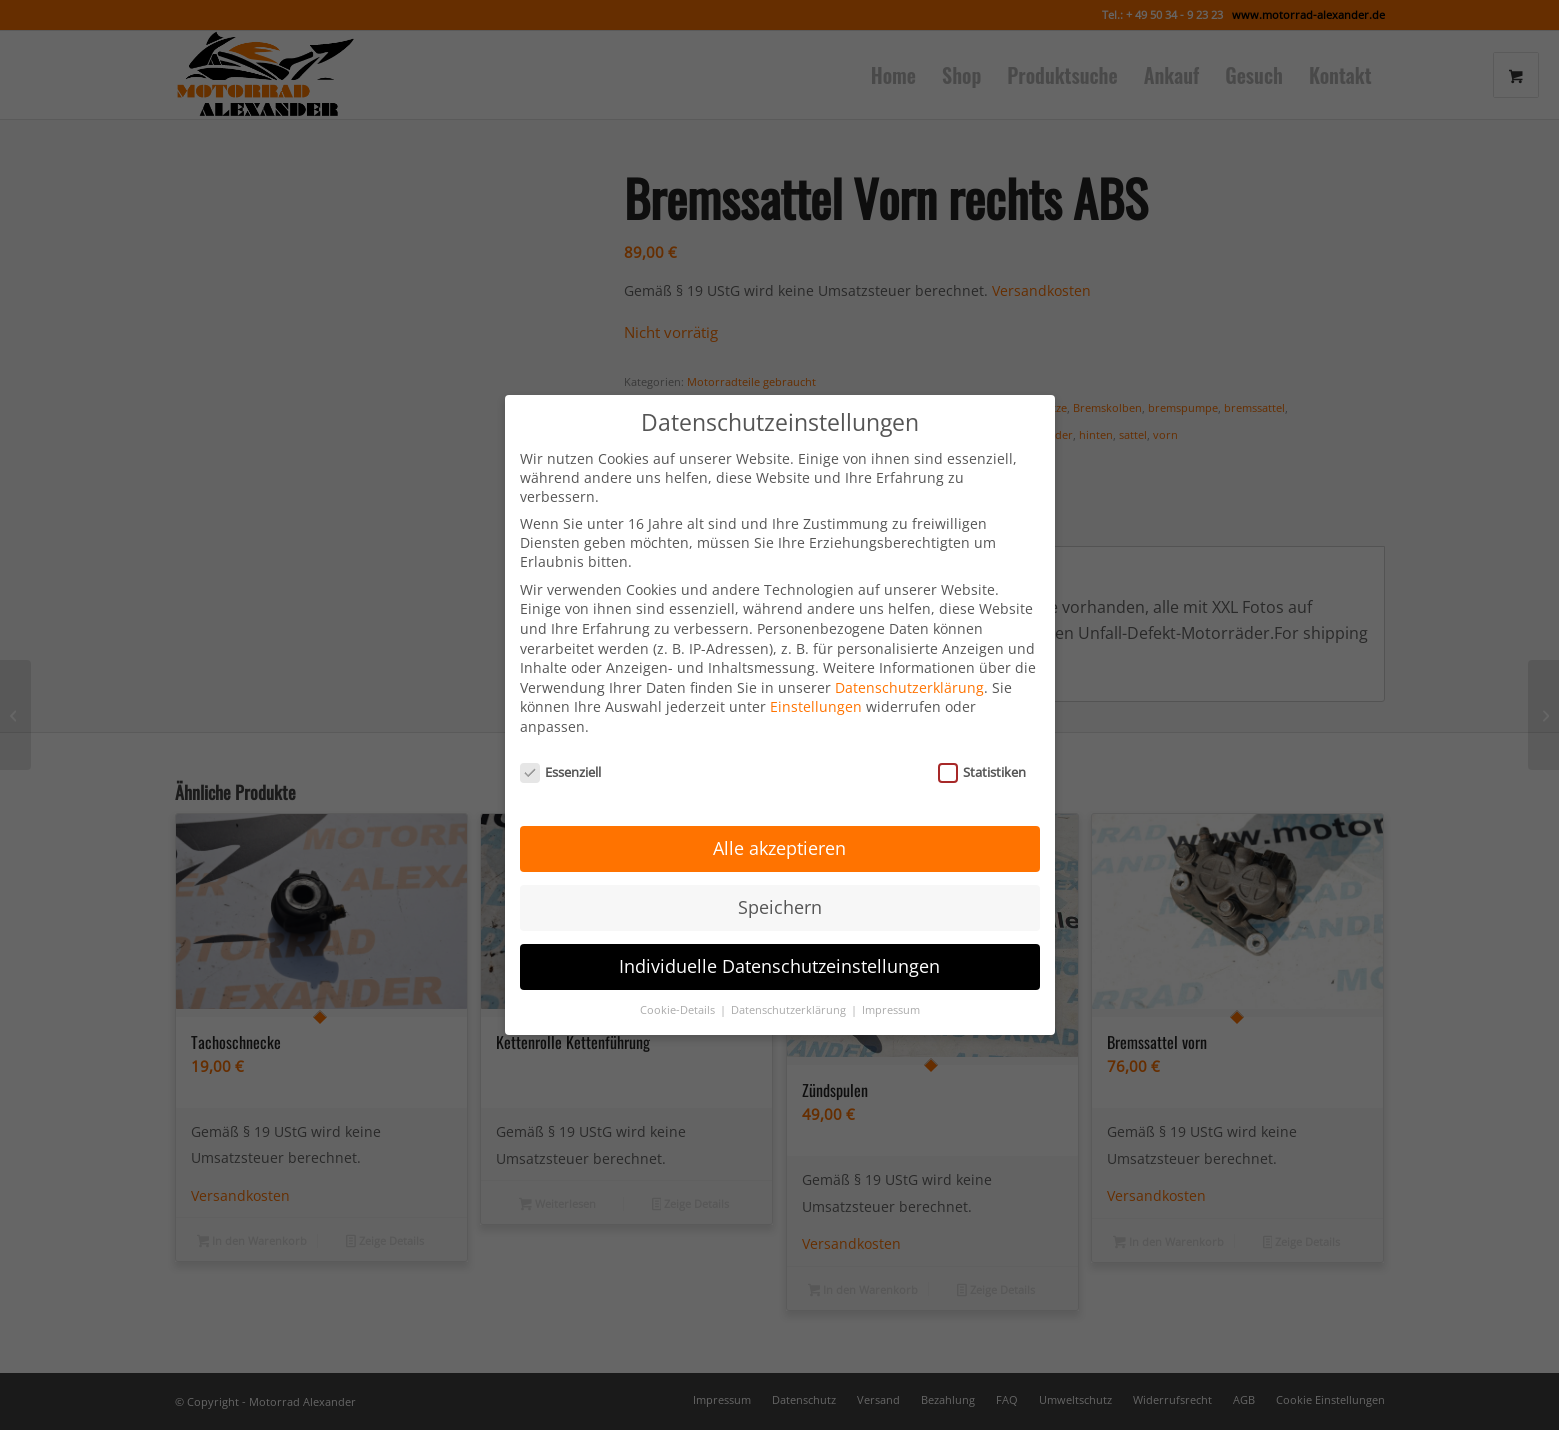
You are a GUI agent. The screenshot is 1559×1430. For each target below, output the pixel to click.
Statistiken (982, 746)
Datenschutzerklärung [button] (790, 985)
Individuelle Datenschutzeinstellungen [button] (779, 941)
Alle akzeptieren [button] (779, 823)
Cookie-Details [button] (679, 985)
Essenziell (561, 746)
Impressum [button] (891, 985)
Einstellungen (816, 681)
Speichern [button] (780, 882)
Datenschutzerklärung (909, 661)
